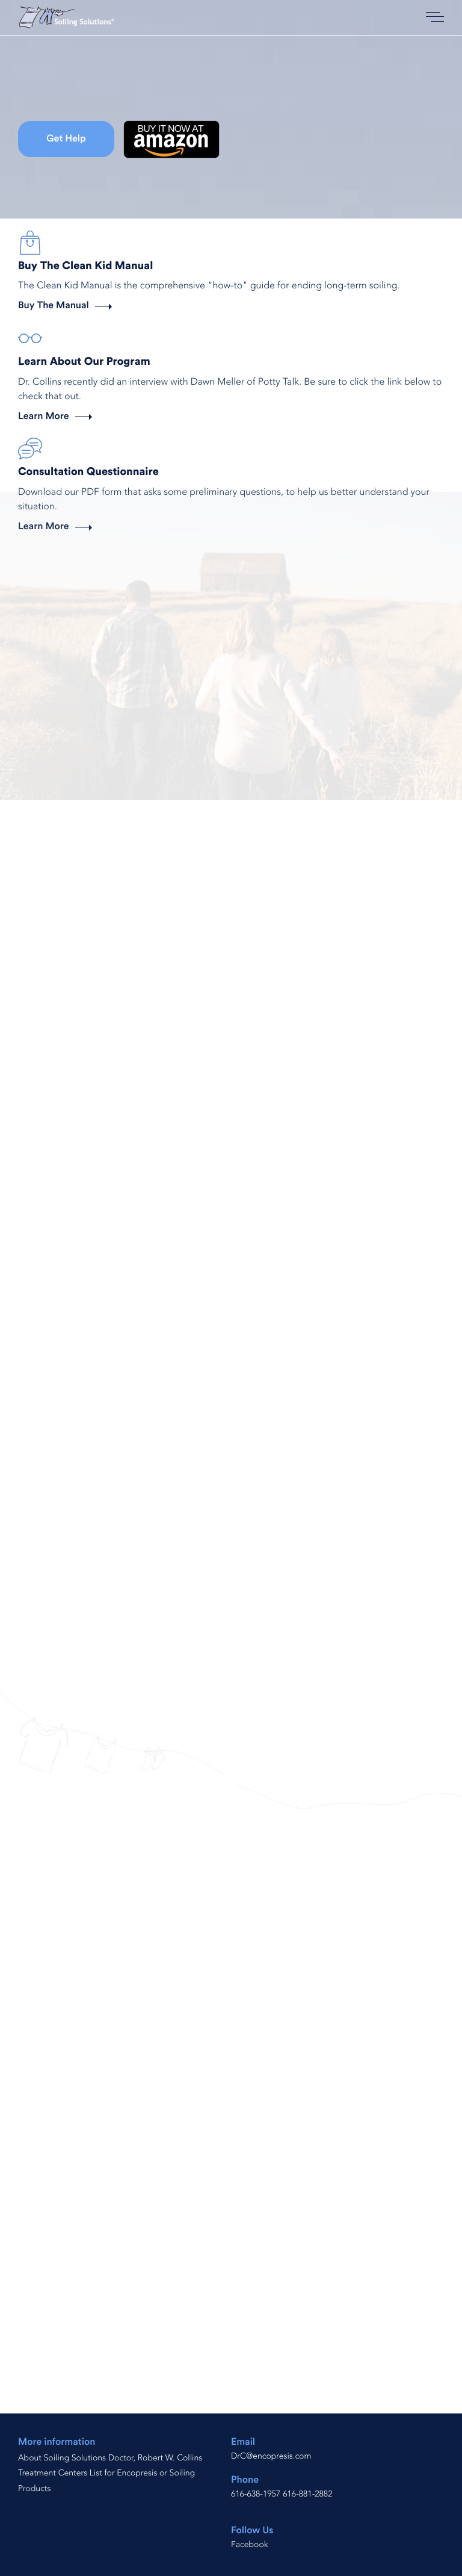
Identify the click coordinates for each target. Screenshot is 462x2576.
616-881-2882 (307, 2494)
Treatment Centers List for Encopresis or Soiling (106, 2473)
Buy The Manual (53, 306)
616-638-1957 (255, 2494)
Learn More (43, 416)
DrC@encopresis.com (271, 2456)
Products (34, 2489)
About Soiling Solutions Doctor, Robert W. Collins (110, 2458)
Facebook (249, 2545)
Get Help (66, 139)
